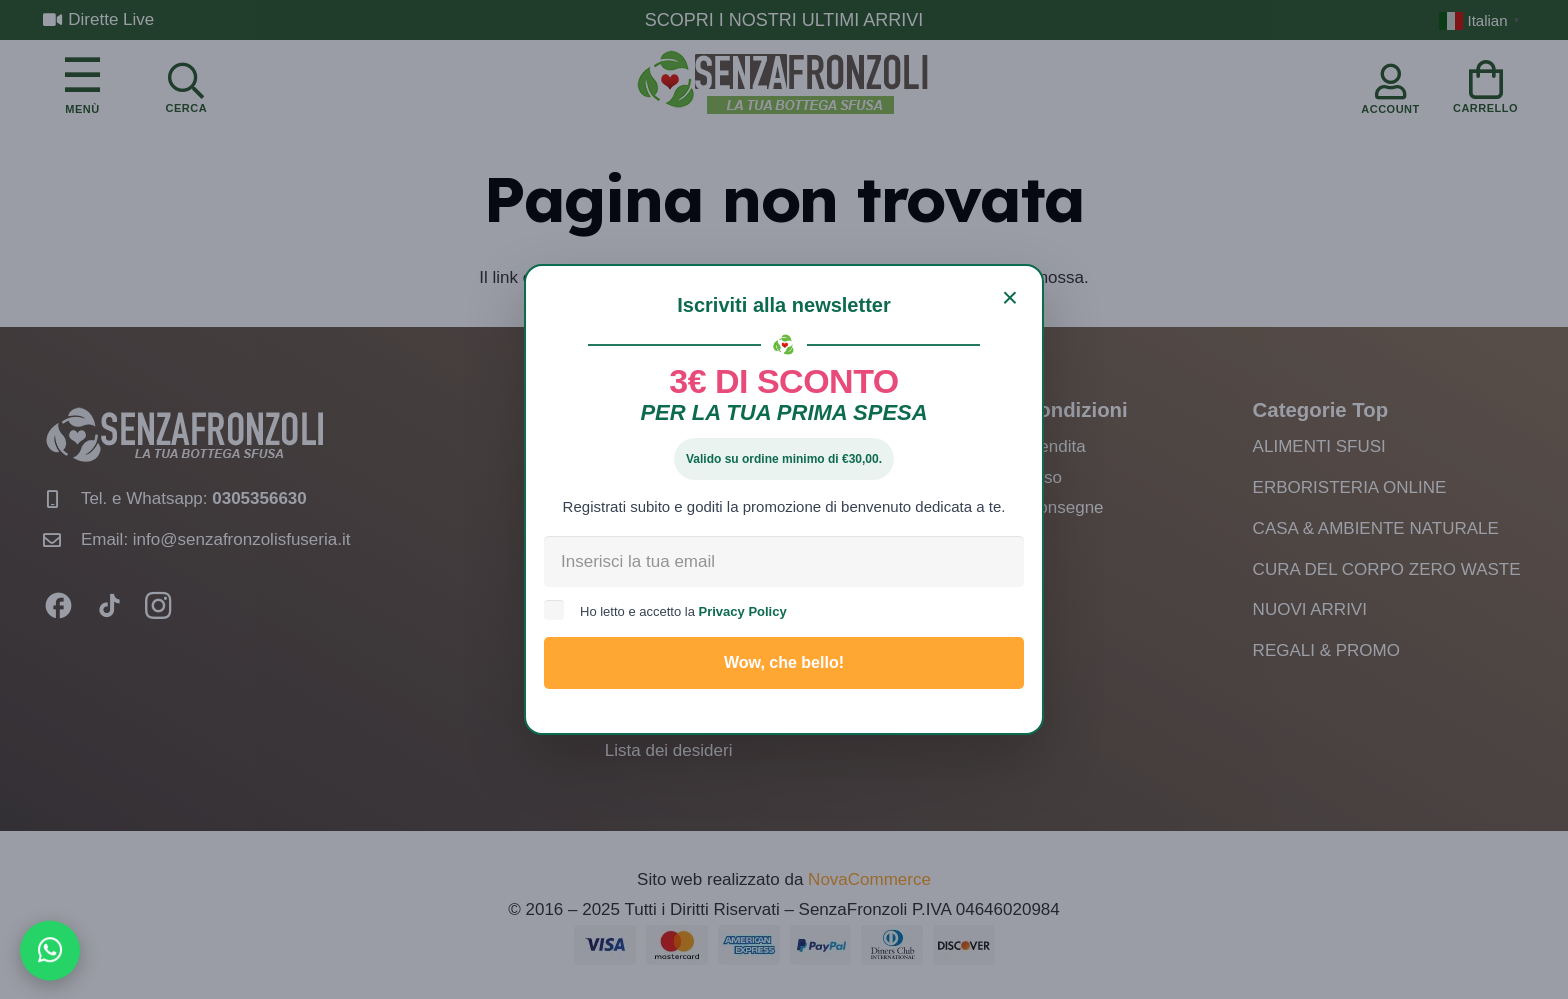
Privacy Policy (743, 611)
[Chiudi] (1010, 298)
